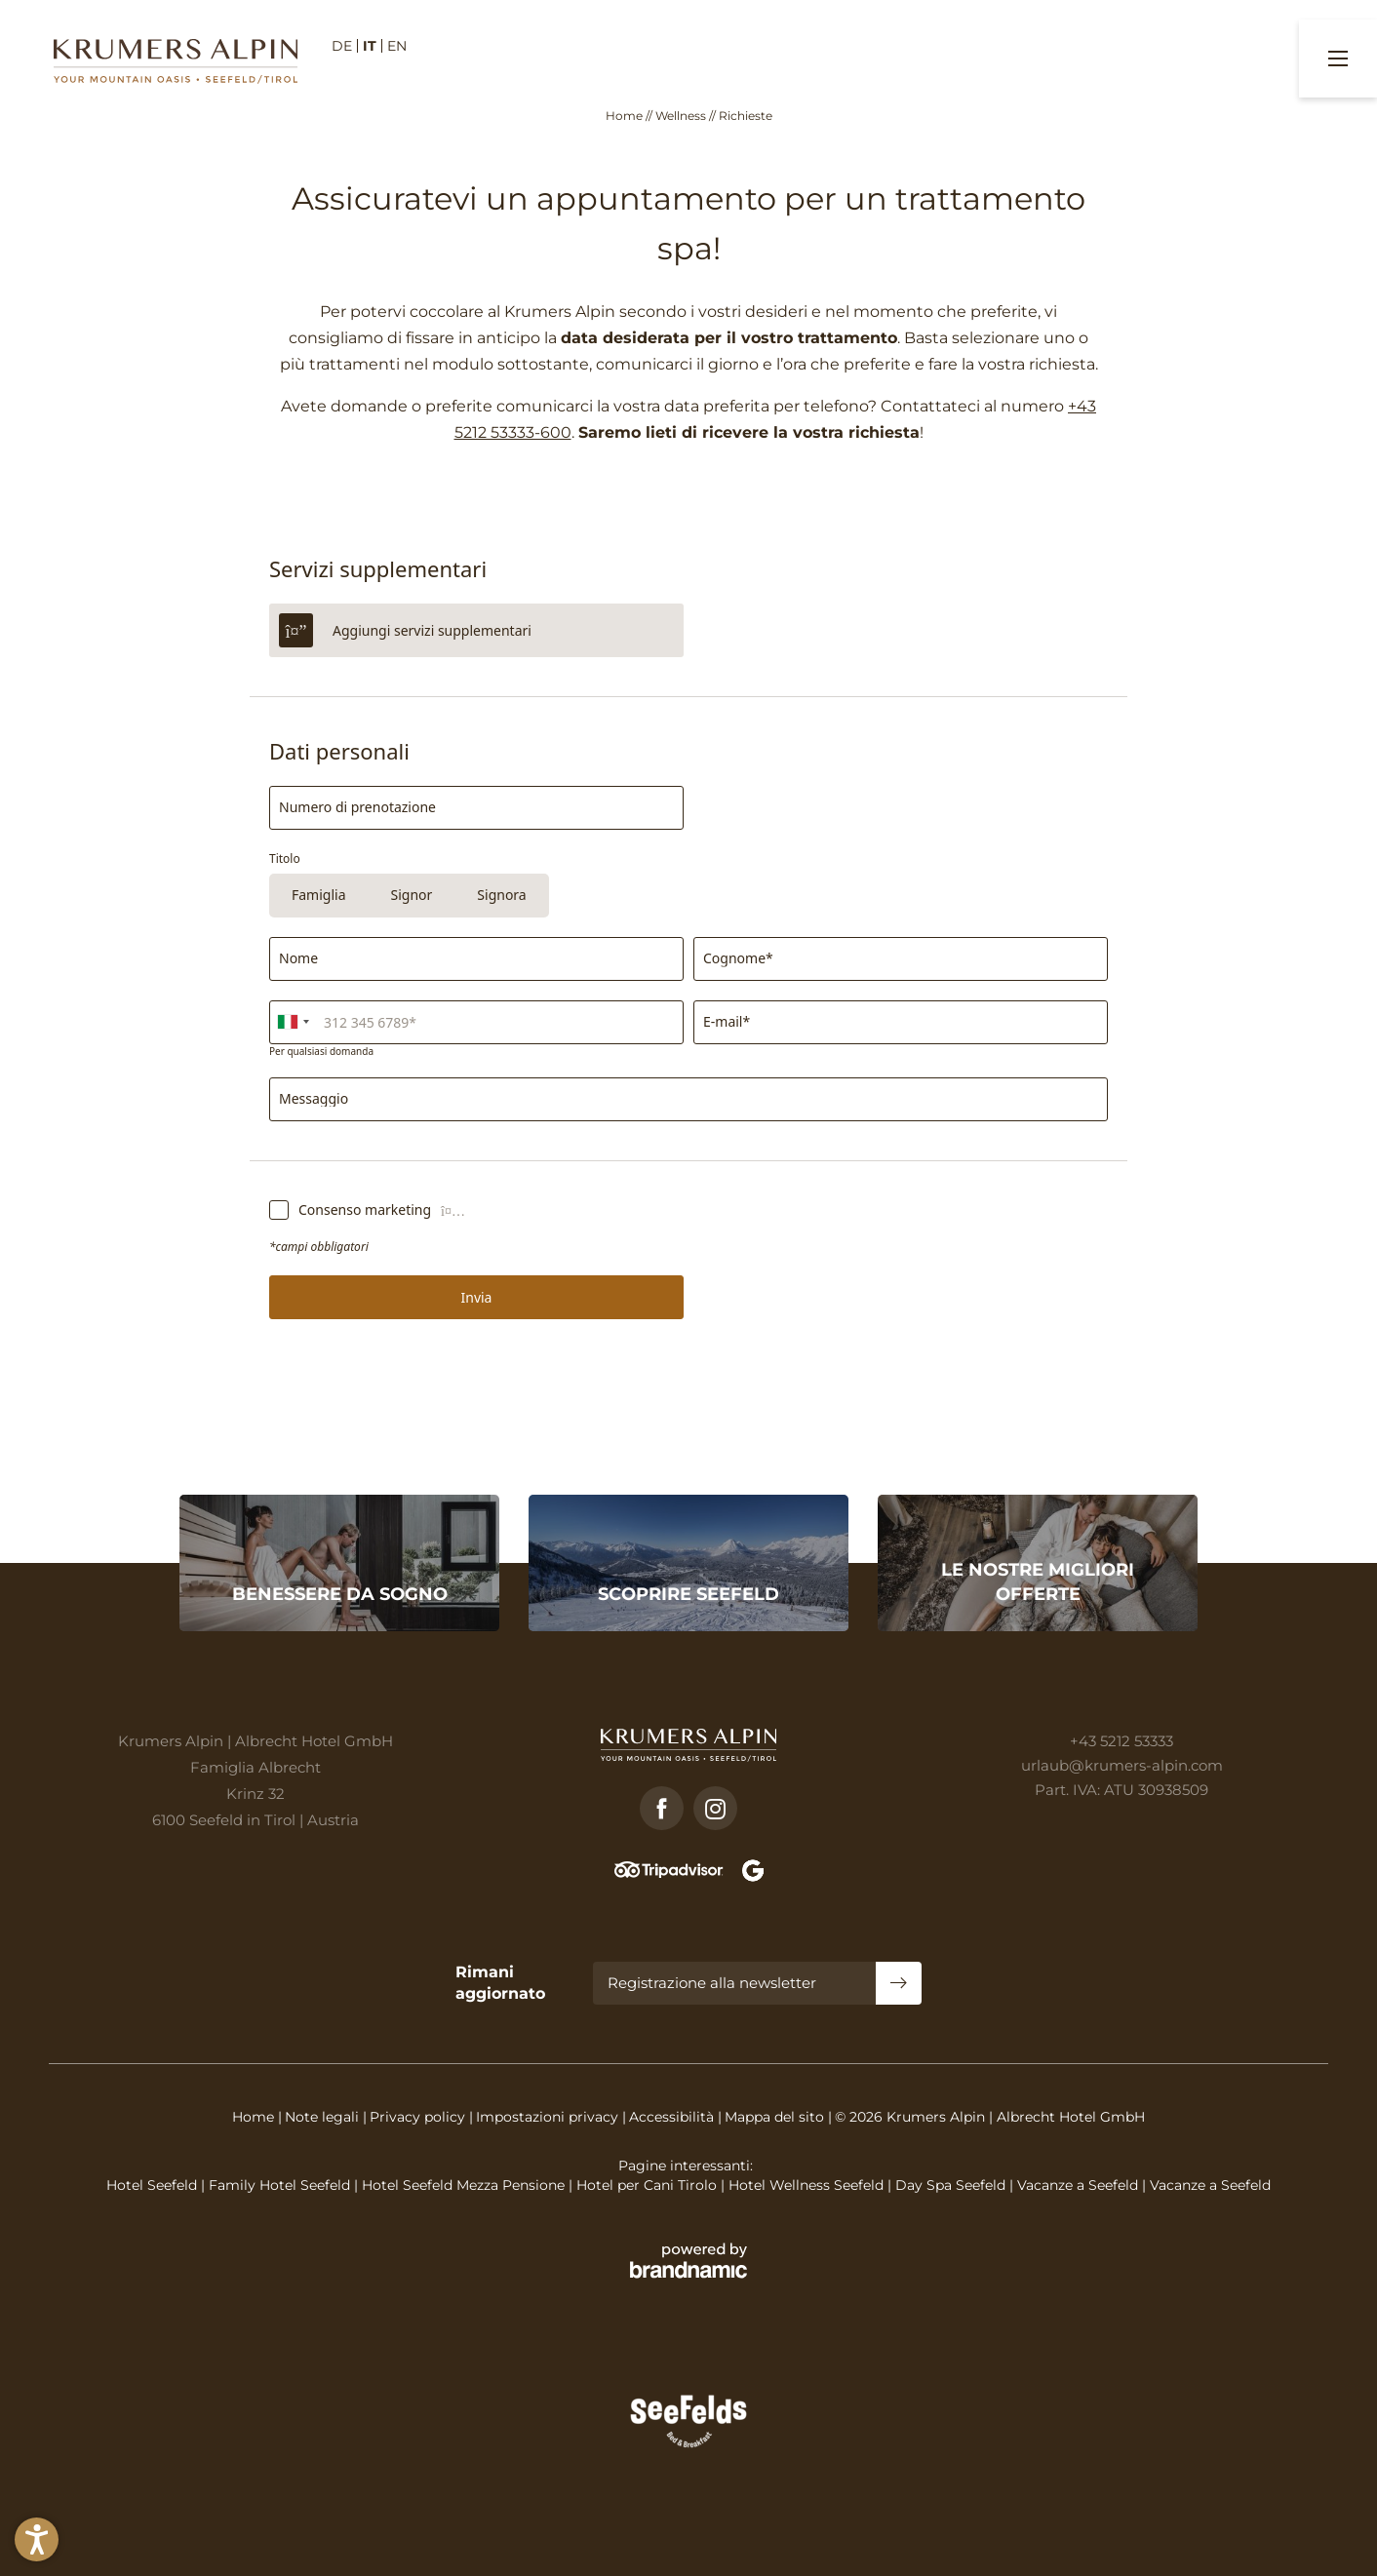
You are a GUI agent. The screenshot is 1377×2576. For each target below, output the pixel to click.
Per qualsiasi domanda (321, 1050)
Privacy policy (419, 2117)
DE (342, 46)
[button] (37, 2539)
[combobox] (292, 1021)
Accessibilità (673, 2117)
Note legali (324, 2117)
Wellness (682, 115)
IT (369, 46)
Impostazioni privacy (549, 2117)
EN (397, 46)
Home (626, 115)
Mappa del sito (776, 2117)
